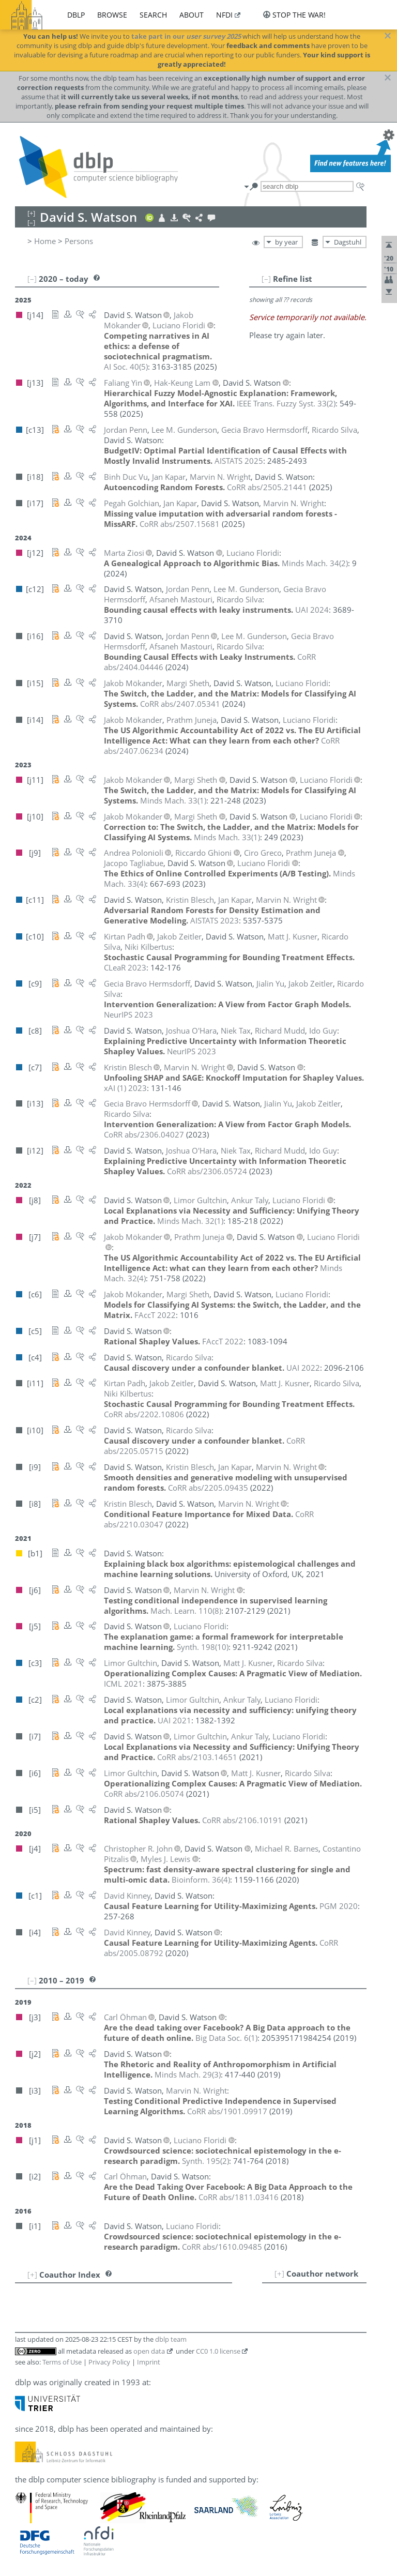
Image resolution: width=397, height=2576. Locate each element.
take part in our (186, 36)
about (191, 15)
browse (112, 15)
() (126, 366)
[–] (266, 279)
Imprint (148, 2362)
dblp (76, 15)
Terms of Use (62, 2362)
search (153, 15)
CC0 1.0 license (218, 2351)
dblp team (171, 2339)
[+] (279, 2273)
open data (149, 2351)
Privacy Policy (109, 2362)
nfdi (224, 15)
